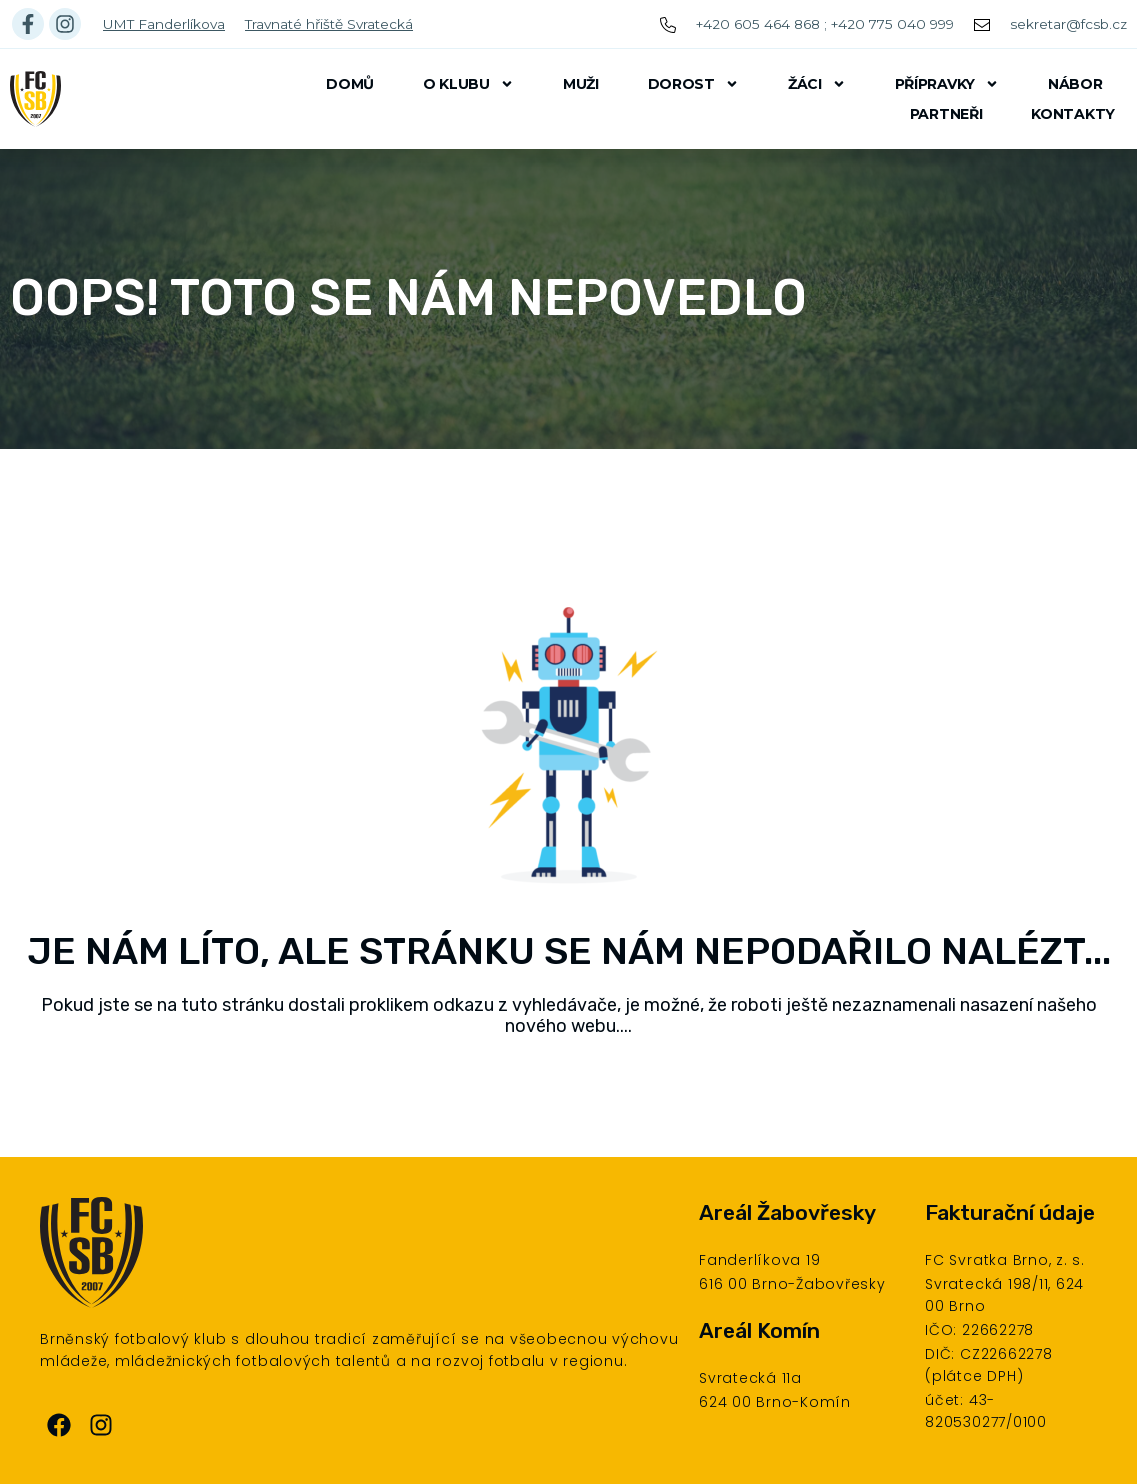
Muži (581, 84)
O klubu (468, 84)
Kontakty (1073, 114)
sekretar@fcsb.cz (1068, 24)
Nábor (1075, 84)
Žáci (817, 84)
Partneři (946, 114)
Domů (350, 84)
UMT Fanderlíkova (164, 24)
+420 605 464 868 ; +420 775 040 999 (825, 24)
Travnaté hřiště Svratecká (329, 24)
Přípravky (947, 84)
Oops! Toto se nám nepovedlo (408, 298)
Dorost (693, 84)
